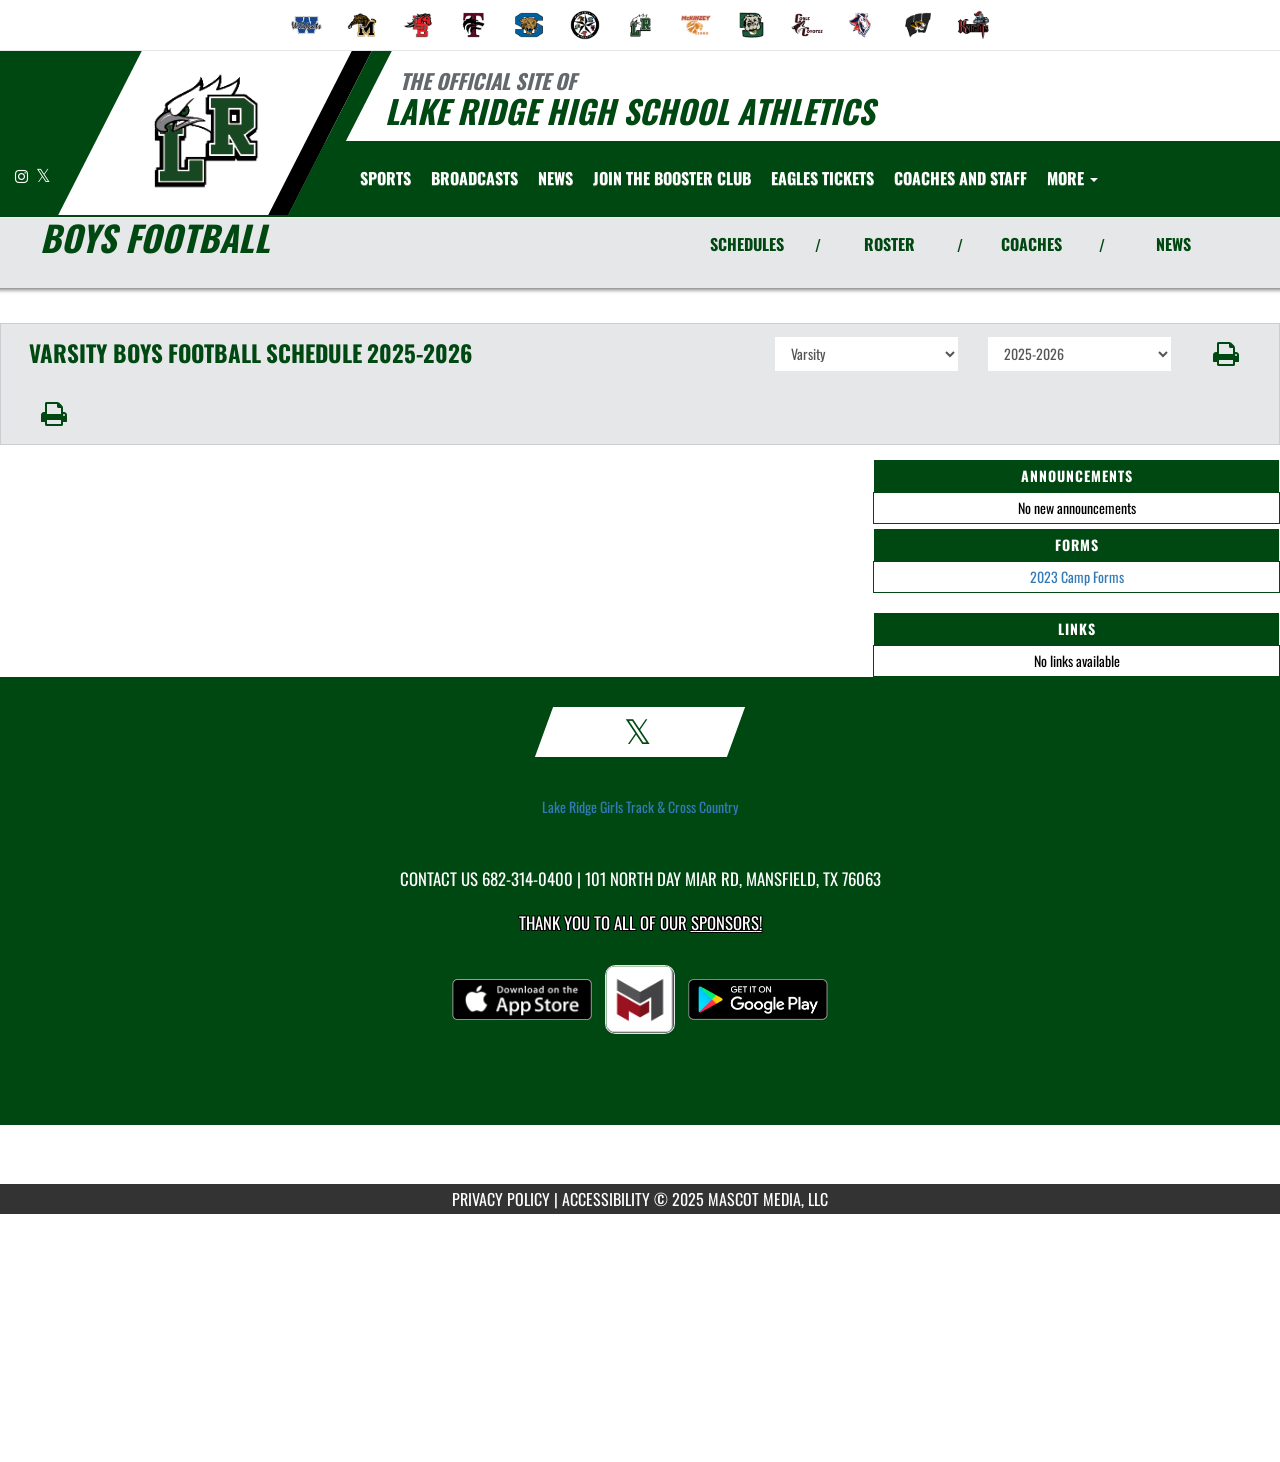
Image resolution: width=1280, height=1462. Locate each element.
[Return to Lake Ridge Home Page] (205, 131)
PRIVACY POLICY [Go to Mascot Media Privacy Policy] (501, 1199)
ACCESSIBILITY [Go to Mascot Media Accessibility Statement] (606, 1199)
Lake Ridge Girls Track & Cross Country (640, 807)
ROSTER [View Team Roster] (889, 244)
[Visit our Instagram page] (23, 175)
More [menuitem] (1072, 178)
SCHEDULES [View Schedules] (747, 244)
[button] (1226, 354)
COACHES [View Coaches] (1031, 244)
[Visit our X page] (43, 175)
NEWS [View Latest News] (1173, 244)
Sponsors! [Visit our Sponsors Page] (726, 922)
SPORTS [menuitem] (385, 178)
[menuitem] (307, 25)
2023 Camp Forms (1077, 576)
